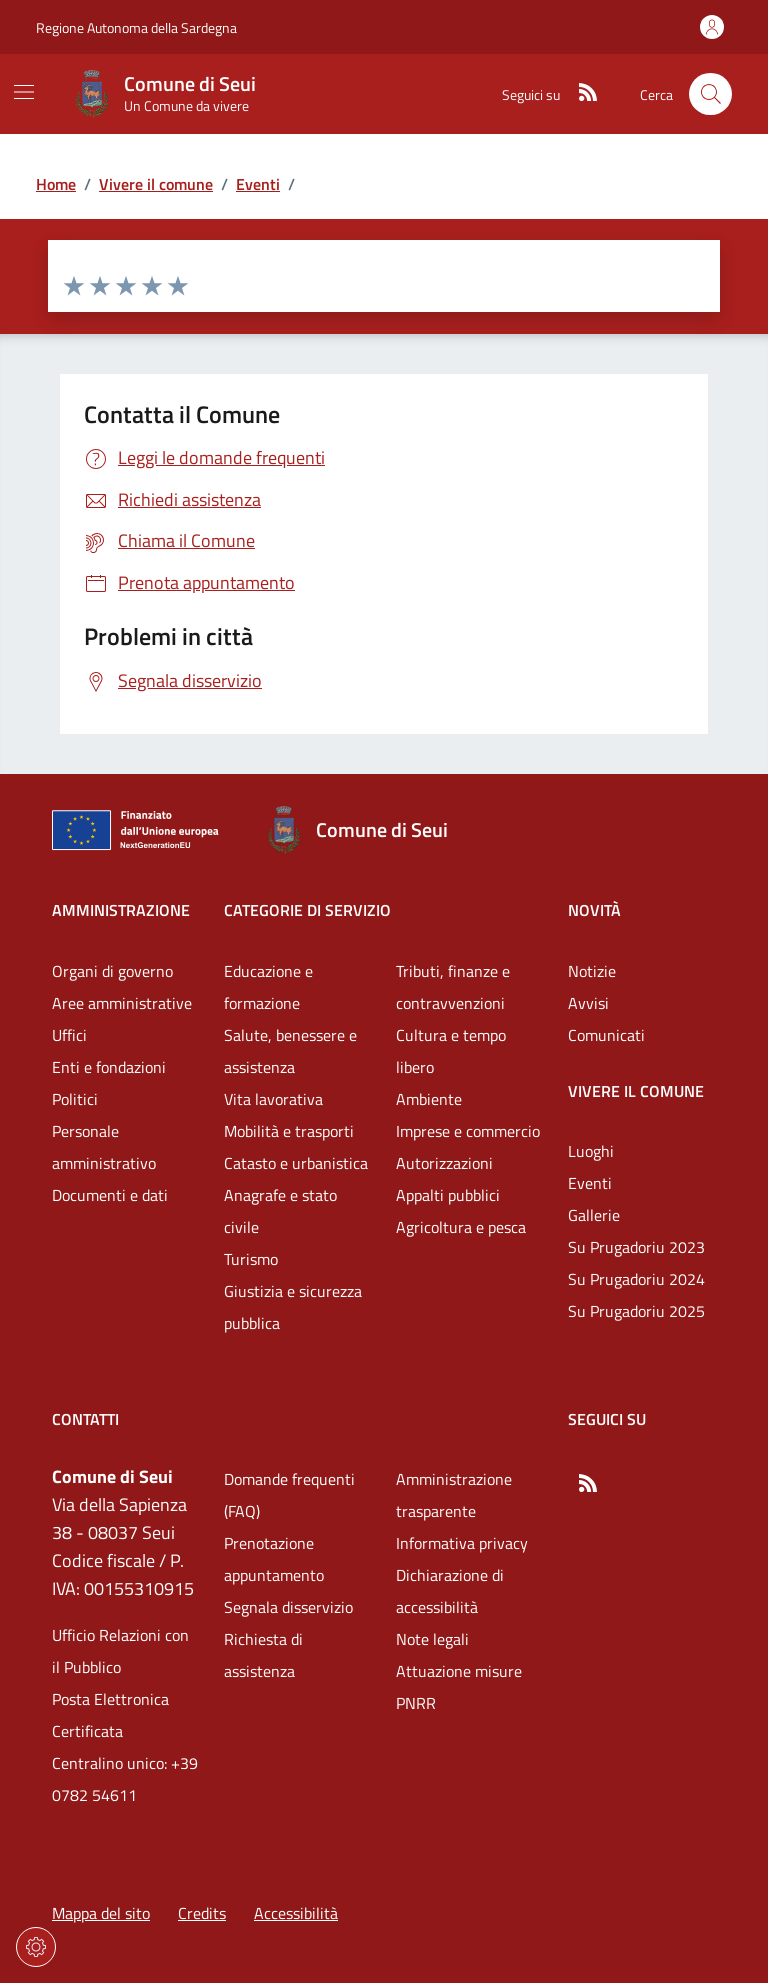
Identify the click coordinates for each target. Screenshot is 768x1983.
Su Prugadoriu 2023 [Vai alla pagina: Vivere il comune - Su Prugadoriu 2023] (636, 1247)
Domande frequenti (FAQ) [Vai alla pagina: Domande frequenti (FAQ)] (289, 1495)
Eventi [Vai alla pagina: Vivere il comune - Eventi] (590, 1183)
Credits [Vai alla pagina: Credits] (202, 1913)
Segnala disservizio (288, 1607)
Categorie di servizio (307, 910)
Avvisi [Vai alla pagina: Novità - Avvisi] (588, 1003)
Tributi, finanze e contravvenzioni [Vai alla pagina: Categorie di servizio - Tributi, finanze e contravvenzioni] (453, 987)
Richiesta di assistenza (263, 1655)
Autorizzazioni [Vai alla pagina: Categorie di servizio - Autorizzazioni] (444, 1163)
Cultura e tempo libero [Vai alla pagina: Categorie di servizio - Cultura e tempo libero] (451, 1051)
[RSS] (580, 94)
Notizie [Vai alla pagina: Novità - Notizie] (592, 971)
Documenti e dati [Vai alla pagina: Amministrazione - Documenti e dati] (110, 1195)
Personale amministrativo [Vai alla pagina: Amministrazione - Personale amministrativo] (104, 1147)
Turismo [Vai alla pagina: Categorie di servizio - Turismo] (251, 1259)
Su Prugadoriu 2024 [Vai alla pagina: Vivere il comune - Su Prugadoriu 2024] (636, 1279)
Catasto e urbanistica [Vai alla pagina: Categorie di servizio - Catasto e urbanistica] (296, 1163)
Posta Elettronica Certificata (110, 1715)
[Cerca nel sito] (710, 94)
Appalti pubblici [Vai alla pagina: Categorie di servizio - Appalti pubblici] (448, 1195)
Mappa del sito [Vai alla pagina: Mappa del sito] (101, 1913)
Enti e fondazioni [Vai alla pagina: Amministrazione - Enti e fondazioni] (109, 1067)
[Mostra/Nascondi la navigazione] (24, 92)
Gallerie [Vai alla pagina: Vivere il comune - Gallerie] (594, 1215)
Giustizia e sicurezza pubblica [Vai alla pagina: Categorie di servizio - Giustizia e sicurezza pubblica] (293, 1307)
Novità (594, 910)
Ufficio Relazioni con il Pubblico (120, 1651)
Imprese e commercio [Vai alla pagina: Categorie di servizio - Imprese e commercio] (468, 1131)
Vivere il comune (156, 184)
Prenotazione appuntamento (274, 1559)
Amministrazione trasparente (454, 1495)
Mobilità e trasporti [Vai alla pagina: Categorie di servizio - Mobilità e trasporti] (289, 1131)
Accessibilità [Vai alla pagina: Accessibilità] (296, 1913)
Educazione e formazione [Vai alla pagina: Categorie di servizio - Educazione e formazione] (268, 987)
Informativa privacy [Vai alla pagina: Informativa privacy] (462, 1543)
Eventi (258, 184)
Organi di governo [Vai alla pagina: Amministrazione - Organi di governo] (112, 971)
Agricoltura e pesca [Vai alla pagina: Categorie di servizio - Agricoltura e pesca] (461, 1227)
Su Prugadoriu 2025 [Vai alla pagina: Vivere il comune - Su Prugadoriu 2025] (636, 1311)
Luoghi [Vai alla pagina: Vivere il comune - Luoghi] (591, 1151)
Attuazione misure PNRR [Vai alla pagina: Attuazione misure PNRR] (459, 1687)
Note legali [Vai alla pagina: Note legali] (432, 1639)
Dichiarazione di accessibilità (450, 1591)
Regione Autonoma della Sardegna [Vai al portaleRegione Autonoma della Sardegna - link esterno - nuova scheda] (136, 27)
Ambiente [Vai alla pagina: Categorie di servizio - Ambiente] (429, 1099)
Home (56, 184)
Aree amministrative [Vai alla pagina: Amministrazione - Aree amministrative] (122, 1003)
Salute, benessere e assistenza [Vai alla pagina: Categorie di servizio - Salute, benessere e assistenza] (290, 1051)
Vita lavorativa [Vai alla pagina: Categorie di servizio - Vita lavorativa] (273, 1099)
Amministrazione (121, 910)
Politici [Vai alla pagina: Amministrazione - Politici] (75, 1099)
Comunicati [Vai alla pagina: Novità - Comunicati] (606, 1035)
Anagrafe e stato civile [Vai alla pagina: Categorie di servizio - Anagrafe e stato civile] (280, 1211)
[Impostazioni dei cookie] (36, 1947)
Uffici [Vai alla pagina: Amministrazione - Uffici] (69, 1035)
